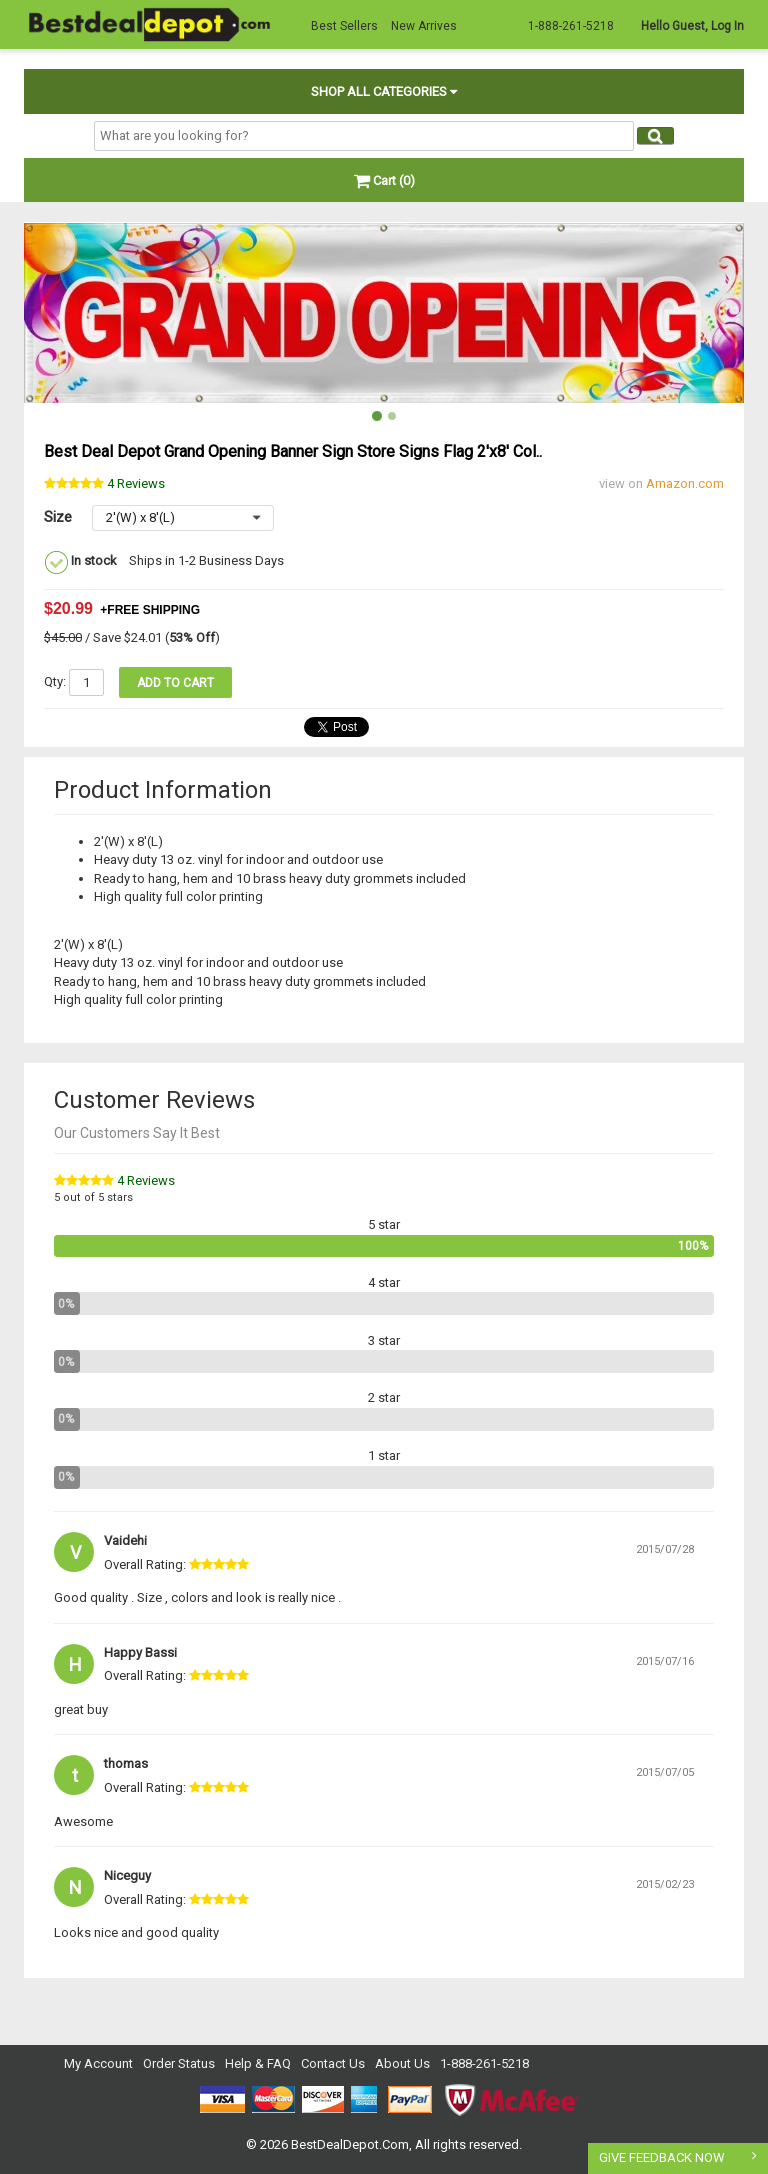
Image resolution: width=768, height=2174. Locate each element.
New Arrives (424, 26)
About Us (402, 2063)
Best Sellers (344, 26)
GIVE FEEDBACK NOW (662, 2157)
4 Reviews (146, 1180)
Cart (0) (384, 180)
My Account (98, 2063)
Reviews (136, 483)
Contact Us (333, 2063)
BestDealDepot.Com (350, 2144)
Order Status (179, 2063)
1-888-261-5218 (484, 2063)
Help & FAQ (258, 2063)
